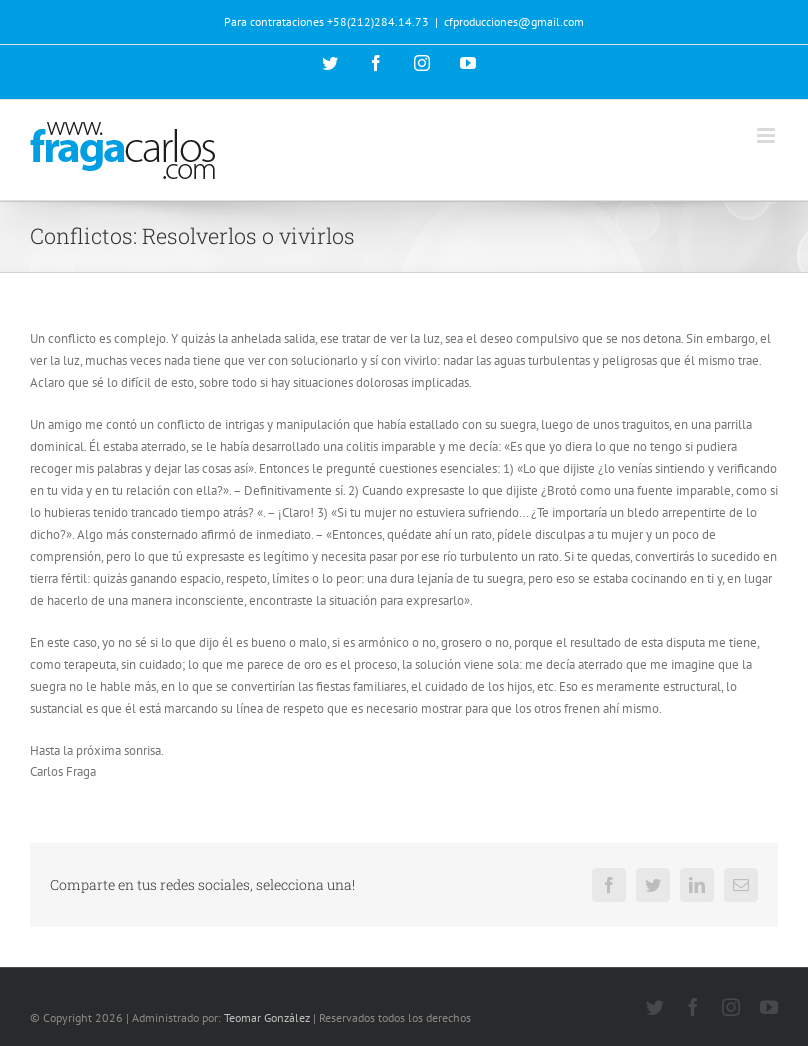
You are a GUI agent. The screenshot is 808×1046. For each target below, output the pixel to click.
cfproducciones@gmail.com (514, 21)
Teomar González (267, 1017)
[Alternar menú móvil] (767, 135)
